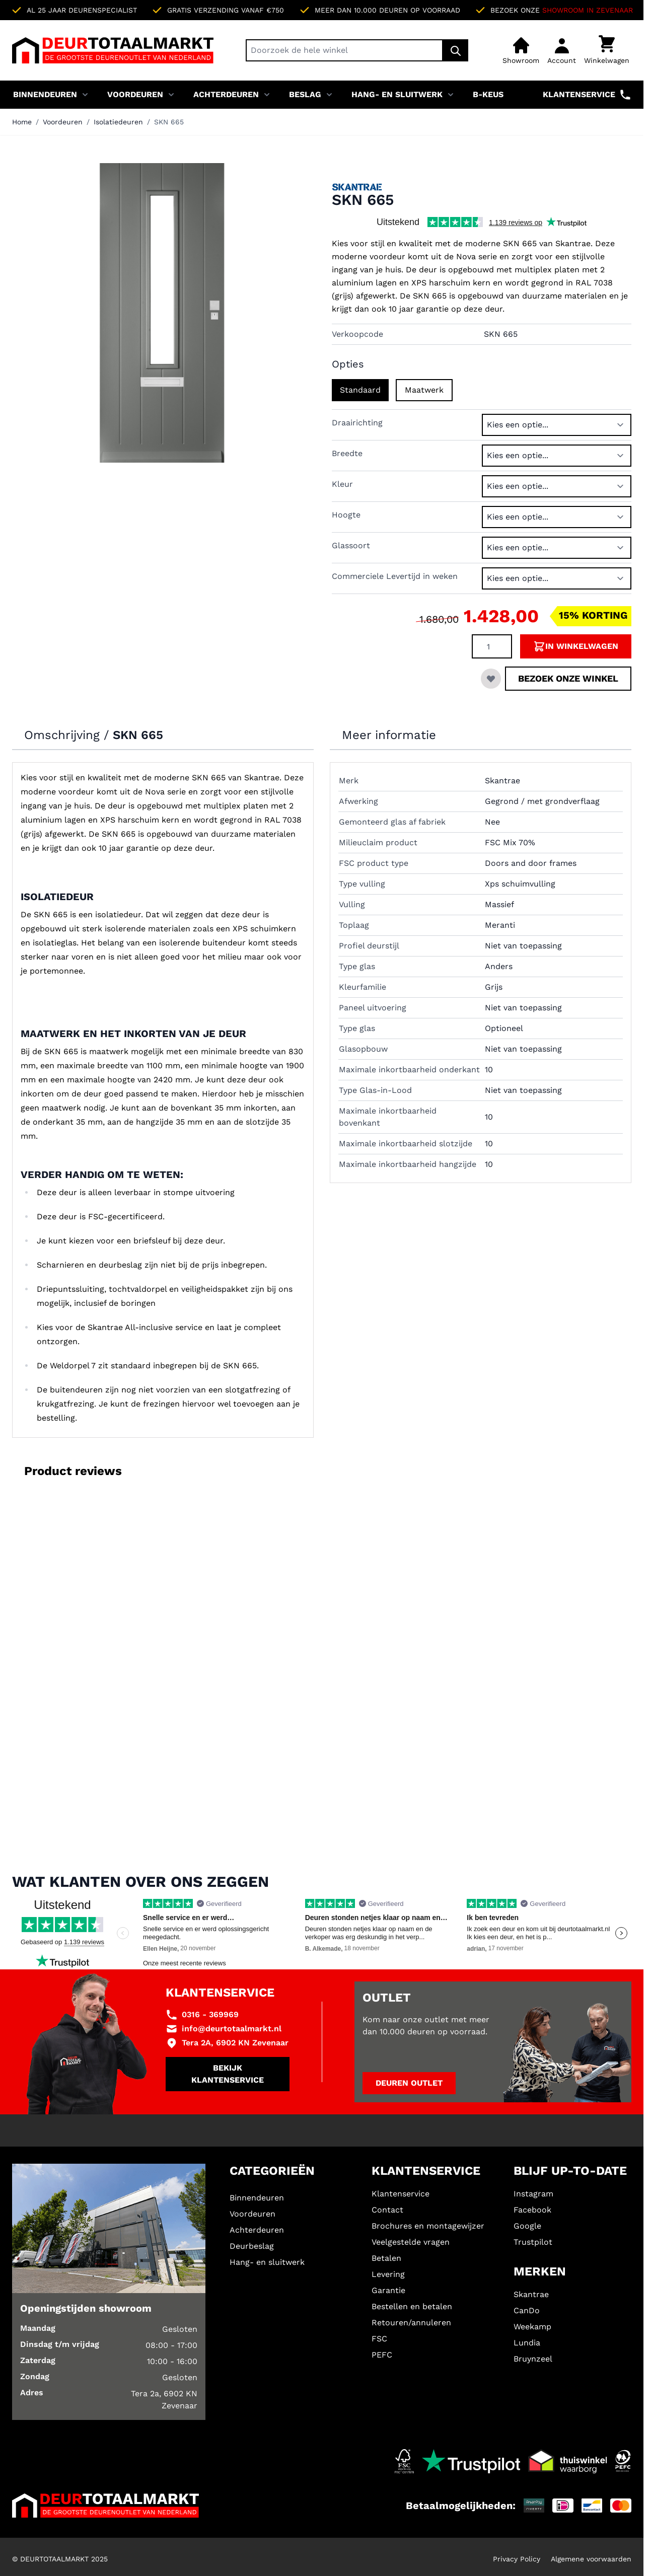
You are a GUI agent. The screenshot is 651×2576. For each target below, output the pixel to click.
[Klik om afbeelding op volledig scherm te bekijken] (162, 313)
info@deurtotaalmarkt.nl (231, 2028)
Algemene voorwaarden (591, 2559)
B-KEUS (488, 94)
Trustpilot (533, 2242)
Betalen (386, 2258)
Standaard (360, 390)
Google (527, 2226)
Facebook (532, 2210)
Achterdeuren (226, 94)
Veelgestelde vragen (411, 2242)
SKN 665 (169, 122)
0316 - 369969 (210, 2014)
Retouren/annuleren (411, 2322)
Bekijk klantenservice (227, 2074)
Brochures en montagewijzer (428, 2226)
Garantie (388, 2290)
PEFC (382, 2355)
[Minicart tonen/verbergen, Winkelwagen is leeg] (606, 50)
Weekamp (532, 2326)
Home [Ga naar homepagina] (22, 122)
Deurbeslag (252, 2246)
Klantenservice (587, 95)
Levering (388, 2274)
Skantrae (531, 2294)
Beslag (305, 94)
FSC (379, 2338)
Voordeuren (135, 94)
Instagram (533, 2193)
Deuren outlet (409, 2083)
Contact (387, 2210)
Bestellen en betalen (412, 2306)
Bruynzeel (533, 2359)
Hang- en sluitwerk (397, 94)
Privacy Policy (516, 2559)
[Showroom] (520, 50)
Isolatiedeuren (118, 122)
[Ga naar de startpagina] (112, 50)
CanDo (527, 2310)
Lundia (527, 2342)
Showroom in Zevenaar (587, 10)
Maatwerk (424, 390)
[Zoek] (455, 50)
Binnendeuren (45, 94)
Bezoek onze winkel (568, 678)
